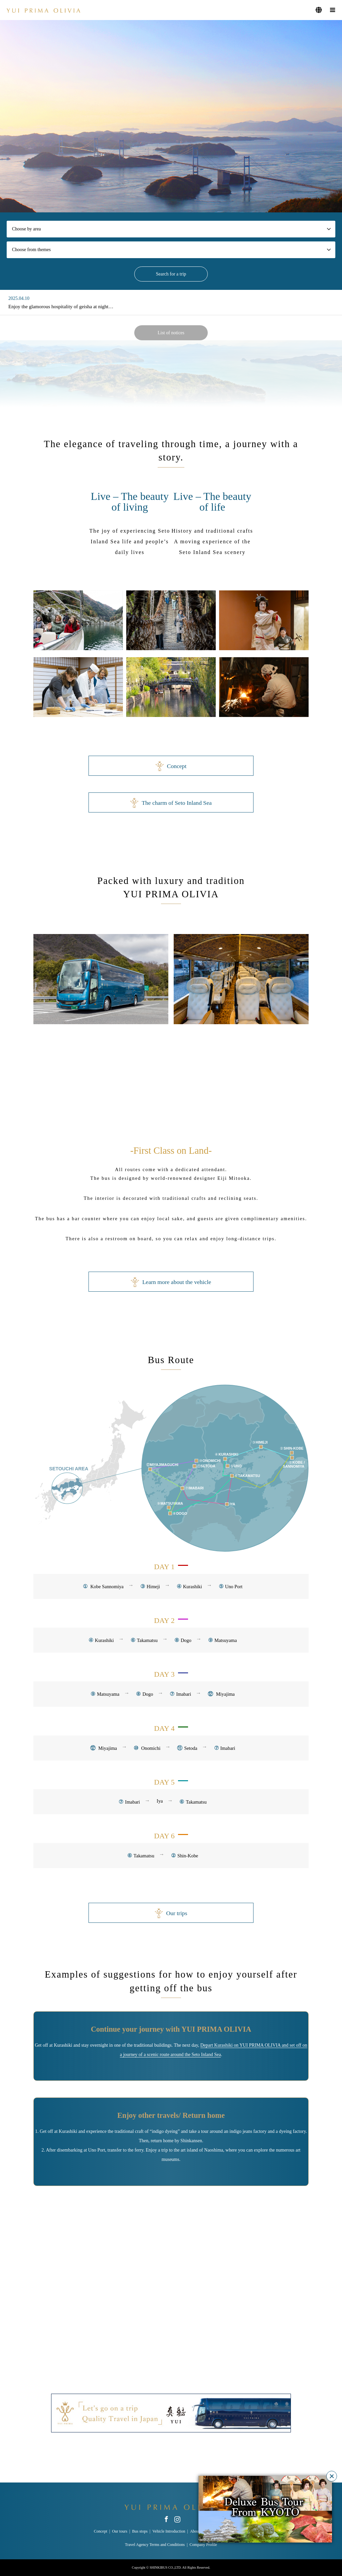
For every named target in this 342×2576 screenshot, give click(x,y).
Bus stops (139, 2531)
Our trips (171, 1913)
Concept (171, 766)
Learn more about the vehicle (171, 1282)
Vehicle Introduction (168, 2531)
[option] (171, 116)
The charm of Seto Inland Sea (171, 803)
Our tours (119, 2531)
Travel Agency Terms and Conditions (155, 2544)
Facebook (165, 2519)
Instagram (176, 2519)
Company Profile (203, 2544)
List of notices (171, 332)
